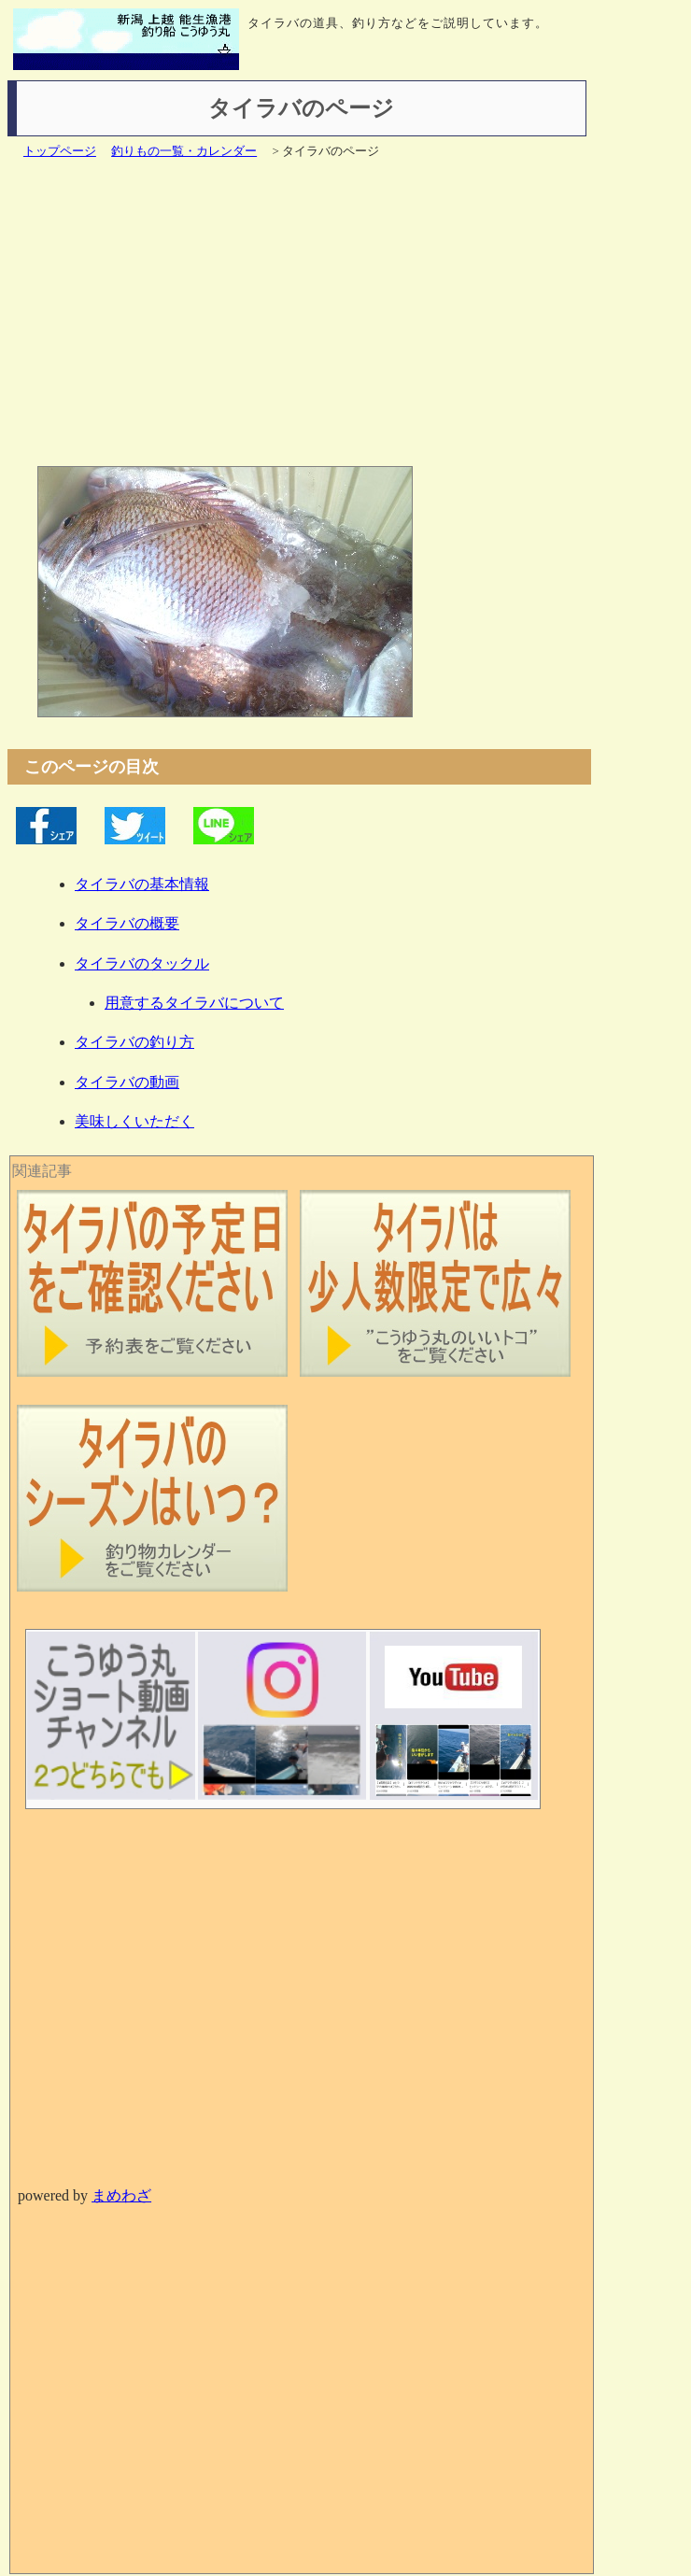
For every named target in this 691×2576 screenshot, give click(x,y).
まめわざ (121, 2195)
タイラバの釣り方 (134, 1042)
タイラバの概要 (127, 923)
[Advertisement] (309, 320)
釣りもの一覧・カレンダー (184, 151)
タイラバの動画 (127, 1082)
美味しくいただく (134, 1121)
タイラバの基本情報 (142, 884)
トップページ (59, 151)
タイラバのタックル (142, 963)
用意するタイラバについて (194, 1003)
